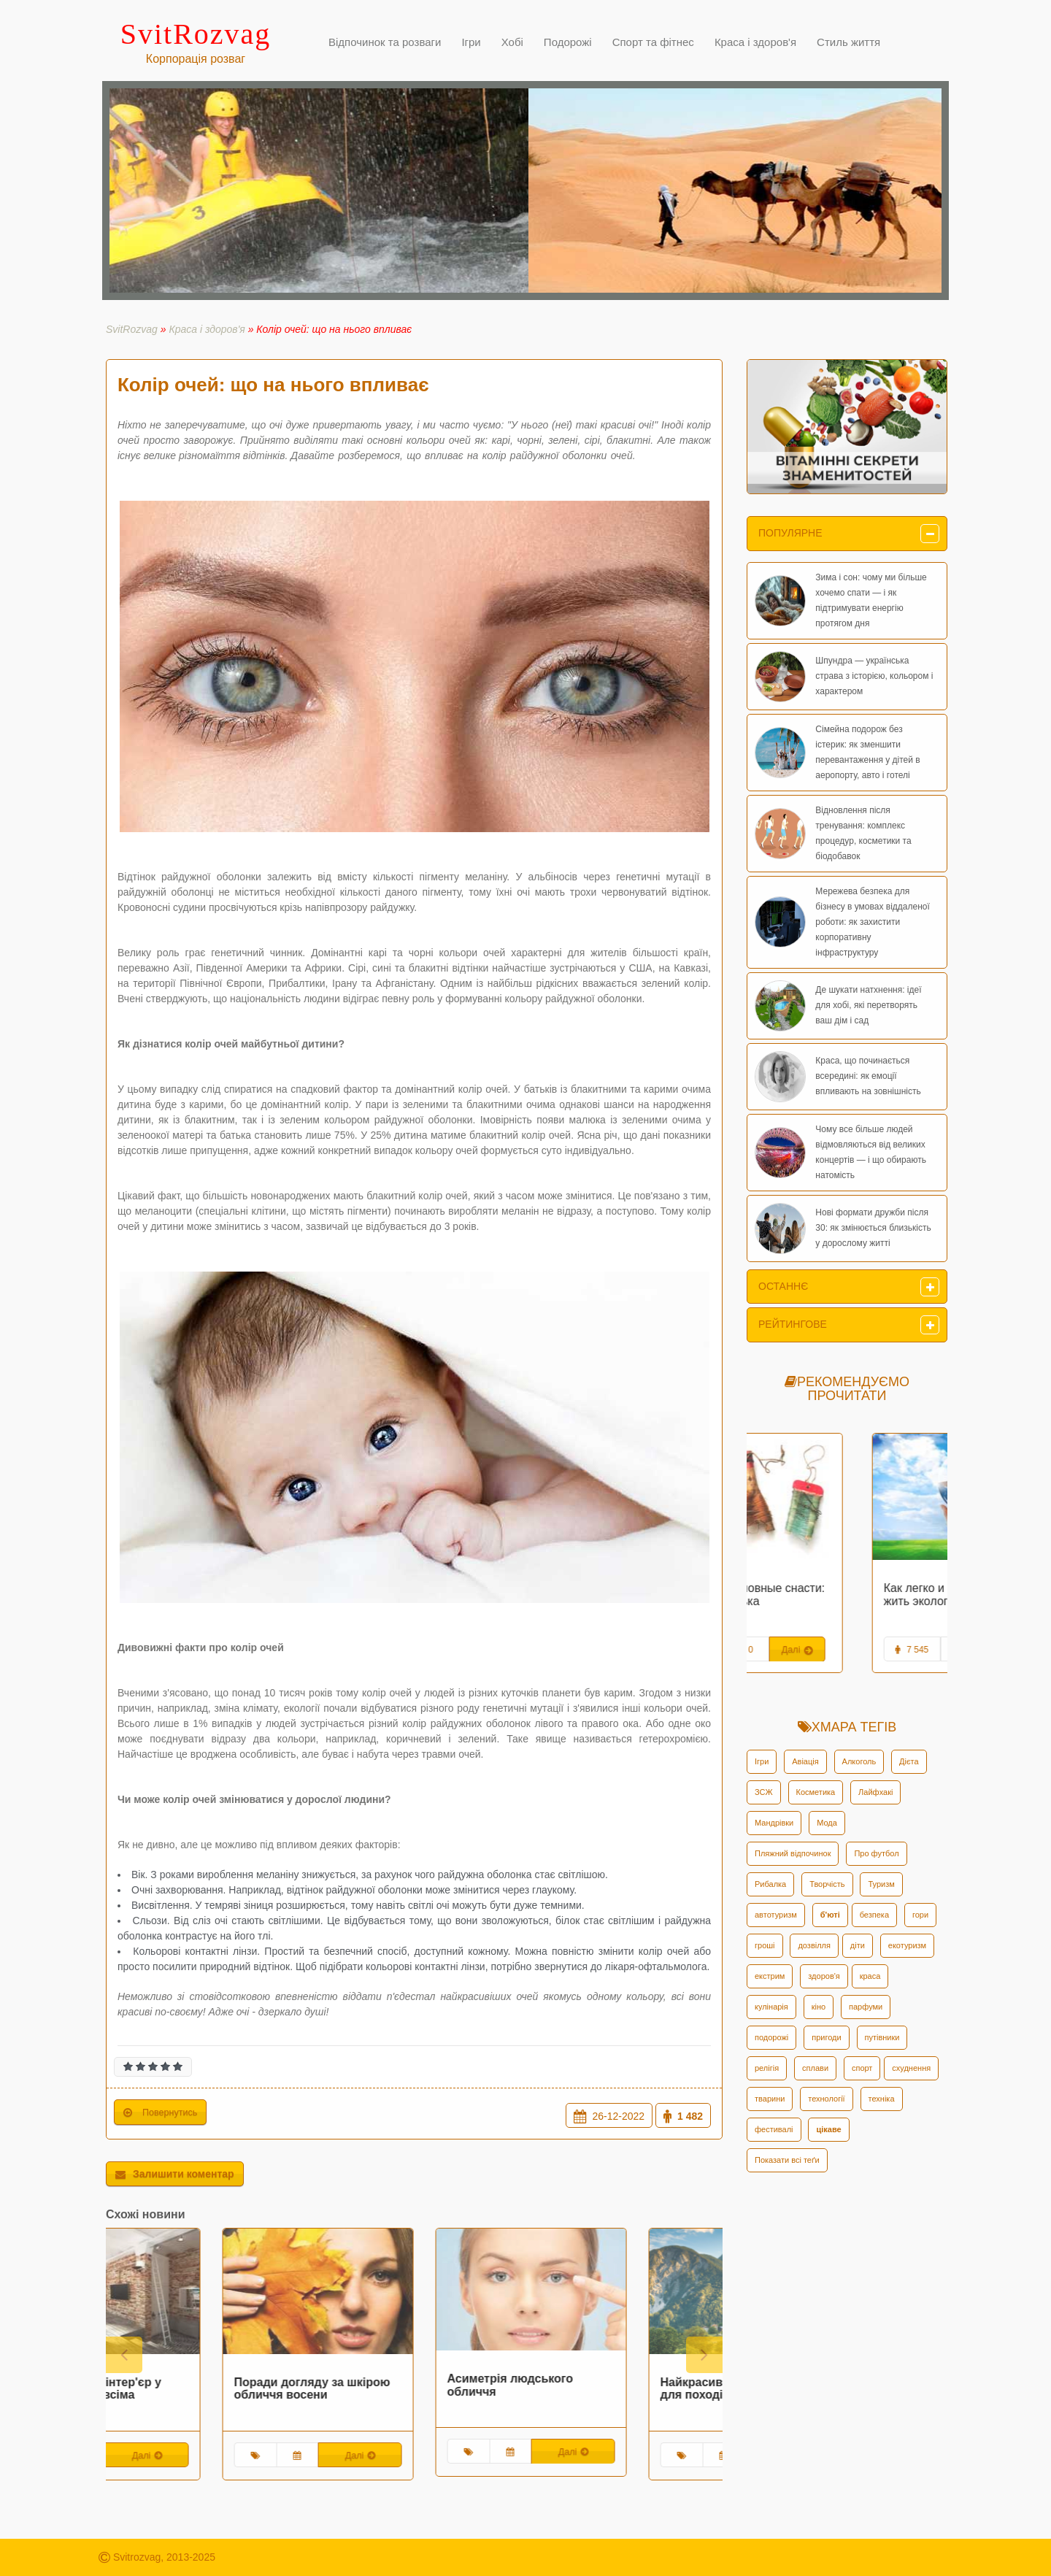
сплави (815, 2068)
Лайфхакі (875, 1792)
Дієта (909, 1761)
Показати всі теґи (787, 2160)
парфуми (865, 2006)
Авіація (805, 1761)
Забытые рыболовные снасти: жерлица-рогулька (844, 1594)
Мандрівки (774, 1822)
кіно (818, 2006)
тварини (770, 2098)
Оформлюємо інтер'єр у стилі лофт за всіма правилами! (188, 2395)
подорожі (771, 2037)
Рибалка (770, 1884)
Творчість (826, 1884)
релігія (767, 2068)
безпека (874, 1914)
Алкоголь (859, 1761)
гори (920, 1914)
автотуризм (776, 1914)
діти (857, 1945)
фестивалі (774, 2129)
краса (870, 1976)
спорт (862, 2068)
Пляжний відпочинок (793, 1853)
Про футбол (876, 1853)
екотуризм (907, 1945)
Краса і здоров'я (207, 329)
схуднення (911, 2068)
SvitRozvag (132, 329)
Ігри (762, 1761)
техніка (882, 2098)
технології (826, 2098)
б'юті (830, 1914)
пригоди (826, 2037)
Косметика (816, 1792)
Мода (827, 1822)
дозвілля (814, 1945)
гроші (765, 1945)
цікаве (828, 2129)
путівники (882, 2037)
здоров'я (823, 1976)
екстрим (770, 1976)
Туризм (881, 1884)
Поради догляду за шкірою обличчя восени (409, 2389)
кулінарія (771, 2006)
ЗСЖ (764, 1792)
